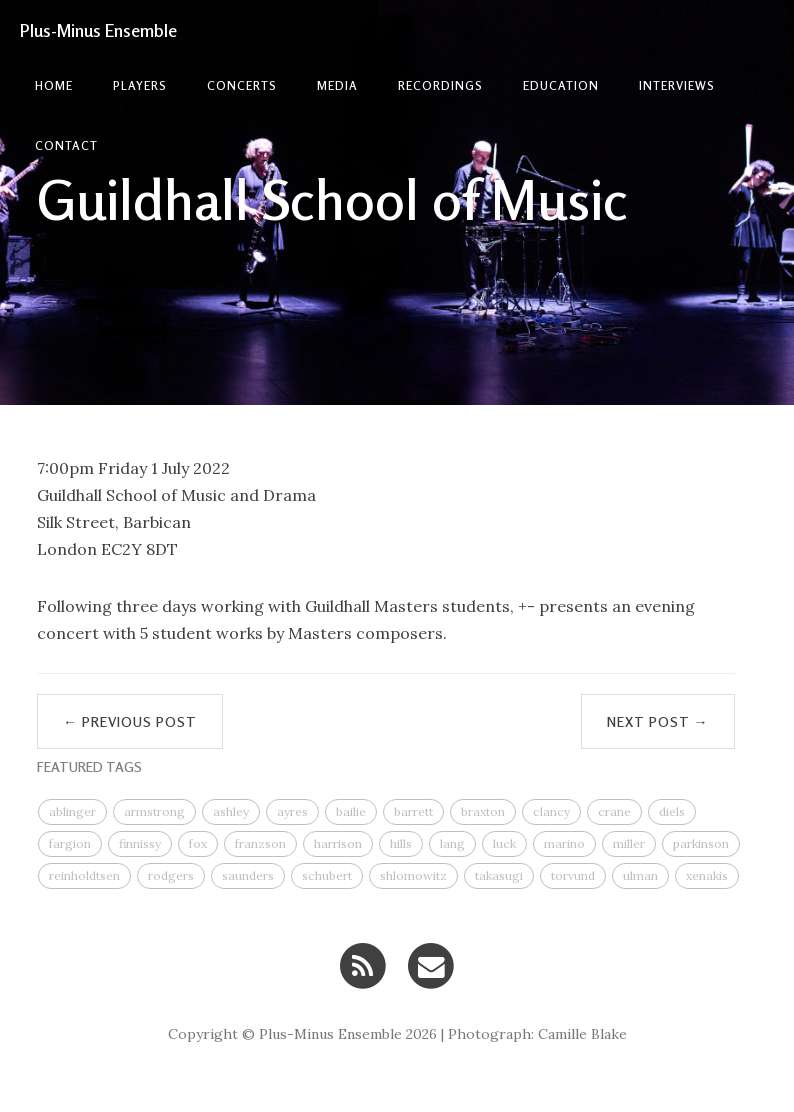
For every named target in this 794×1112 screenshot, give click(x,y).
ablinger (72, 811)
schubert (327, 875)
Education (561, 85)
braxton (483, 811)
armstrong (154, 811)
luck (504, 843)
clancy (551, 811)
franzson (260, 843)
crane (614, 811)
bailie (351, 811)
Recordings (440, 85)
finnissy (140, 843)
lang (452, 843)
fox (198, 843)
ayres (292, 811)
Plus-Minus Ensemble (98, 30)
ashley (231, 811)
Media (337, 85)
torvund (573, 875)
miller (629, 843)
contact (66, 145)
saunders (248, 875)
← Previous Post (130, 721)
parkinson (701, 843)
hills (401, 843)
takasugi (499, 875)
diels (672, 811)
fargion (70, 843)
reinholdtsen (84, 875)
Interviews (677, 85)
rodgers (171, 875)
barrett (413, 811)
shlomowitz (413, 875)
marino (564, 843)
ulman (640, 875)
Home (54, 85)
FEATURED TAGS (89, 766)
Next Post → (658, 721)
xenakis (707, 875)
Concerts (242, 85)
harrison (338, 843)
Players (140, 85)
